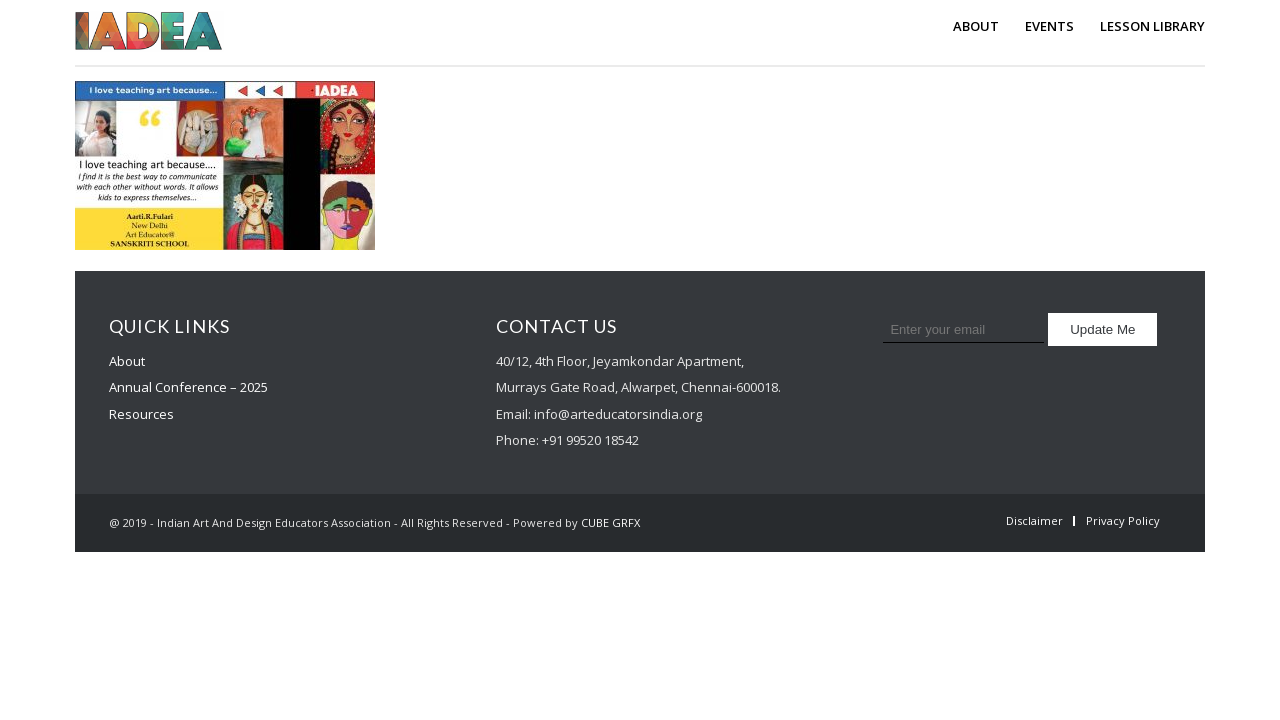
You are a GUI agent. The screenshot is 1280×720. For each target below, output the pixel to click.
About (127, 361)
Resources (141, 414)
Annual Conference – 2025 (188, 387)
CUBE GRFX (610, 522)
